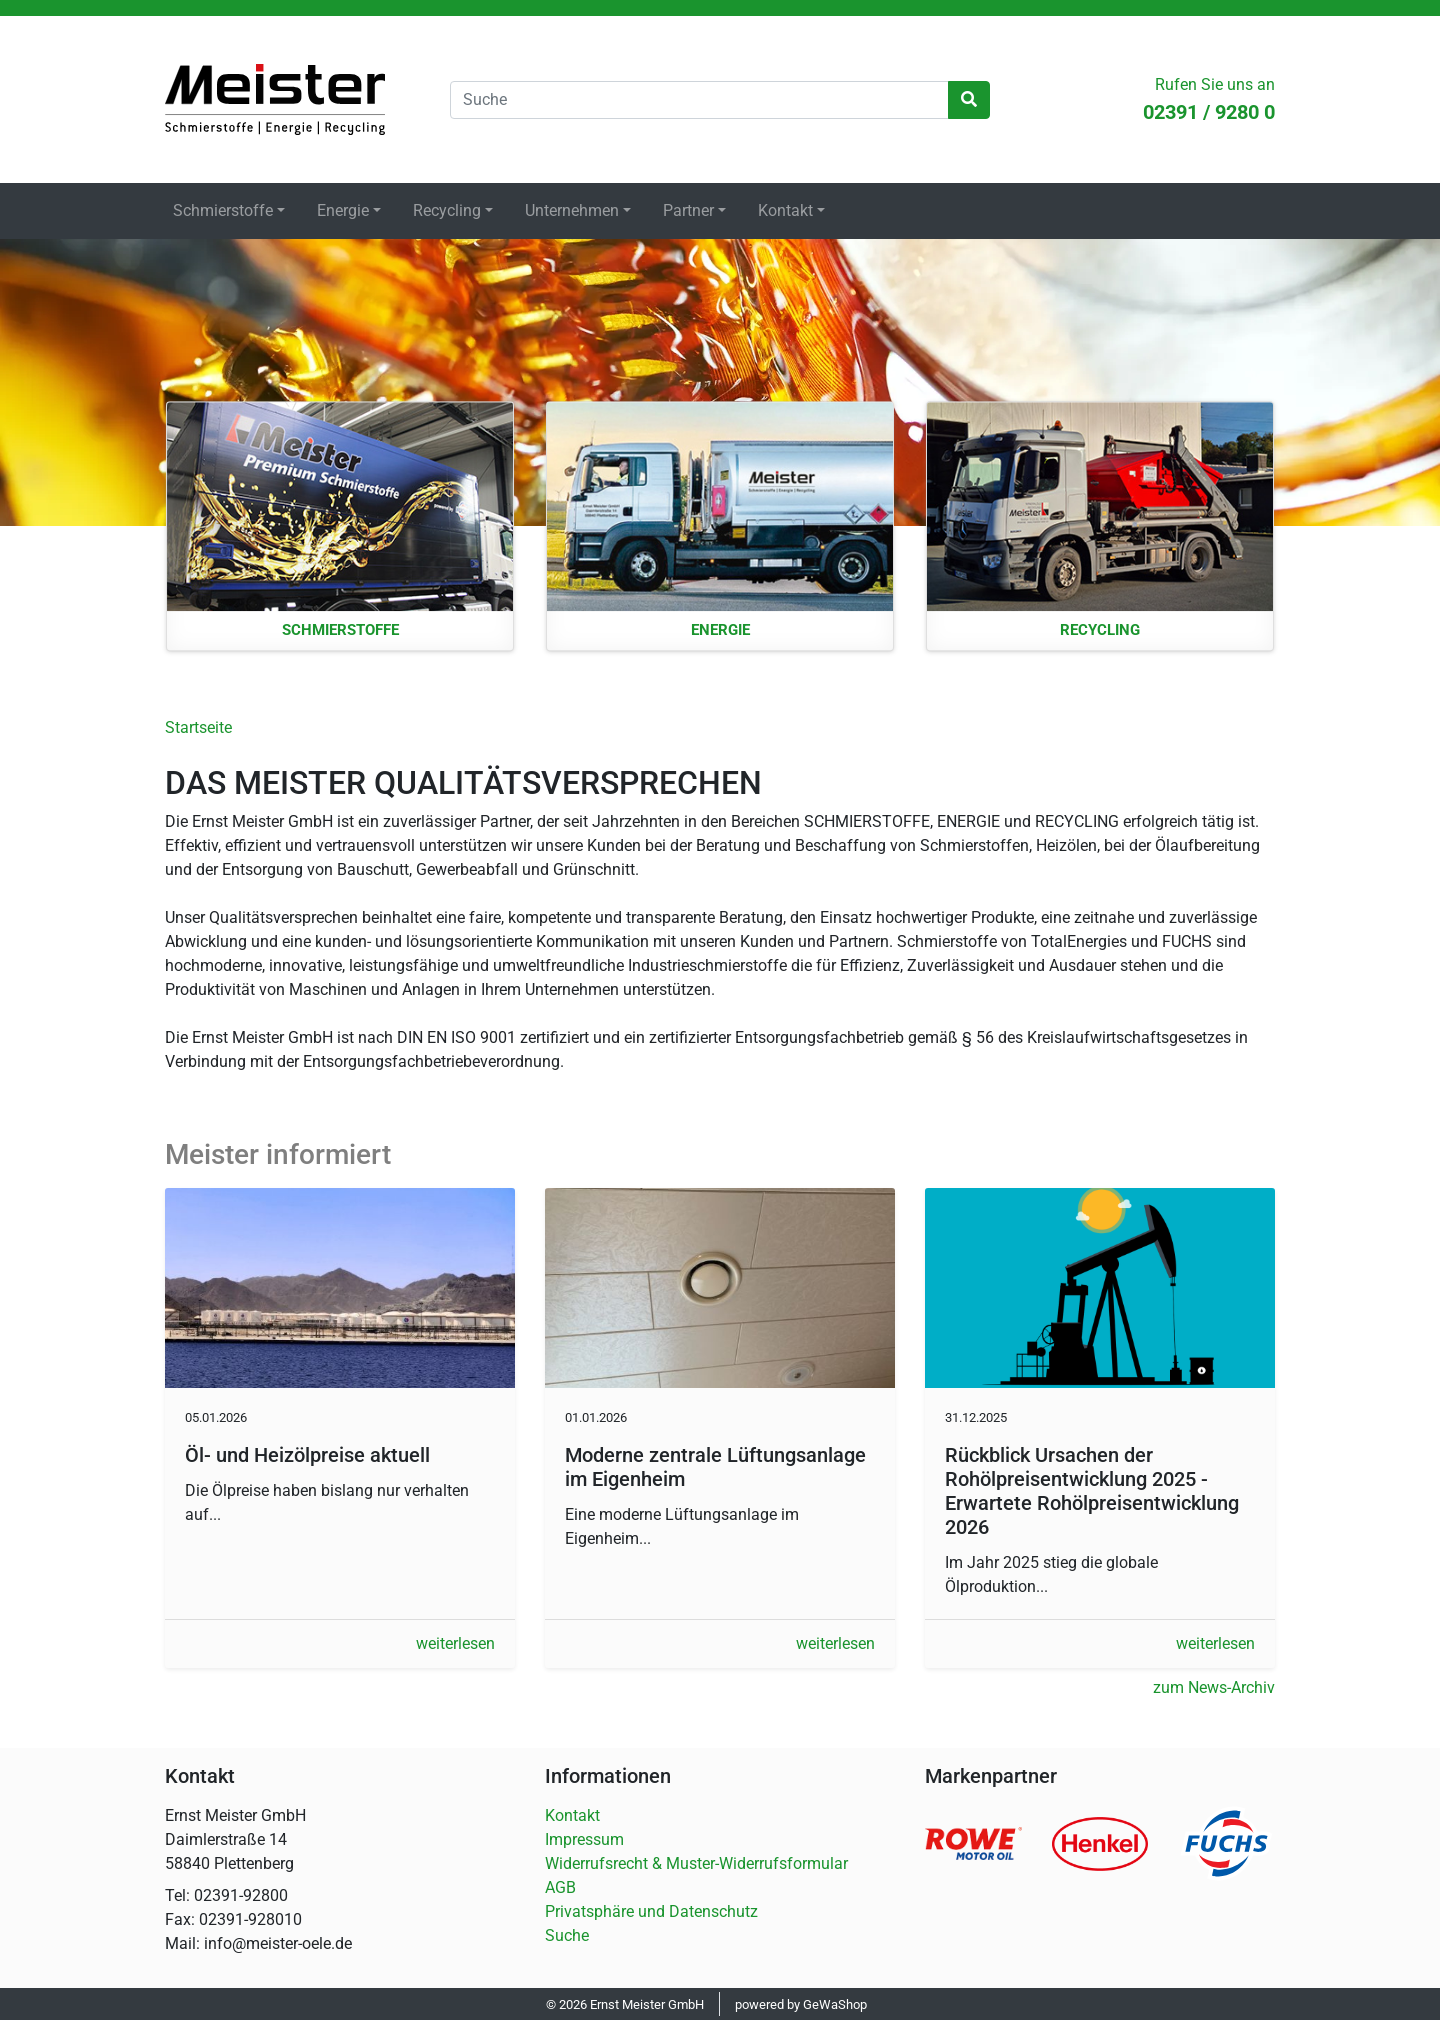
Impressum (584, 1839)
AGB (560, 1887)
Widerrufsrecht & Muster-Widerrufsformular (696, 1863)
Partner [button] (688, 210)
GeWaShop (835, 2004)
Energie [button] (343, 210)
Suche (567, 1935)
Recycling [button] (447, 210)
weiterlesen (455, 1643)
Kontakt (572, 1815)
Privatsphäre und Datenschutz (651, 1911)
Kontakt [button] (785, 210)
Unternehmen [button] (572, 210)
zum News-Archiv (1214, 1687)
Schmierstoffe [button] (223, 210)
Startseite (275, 99)
